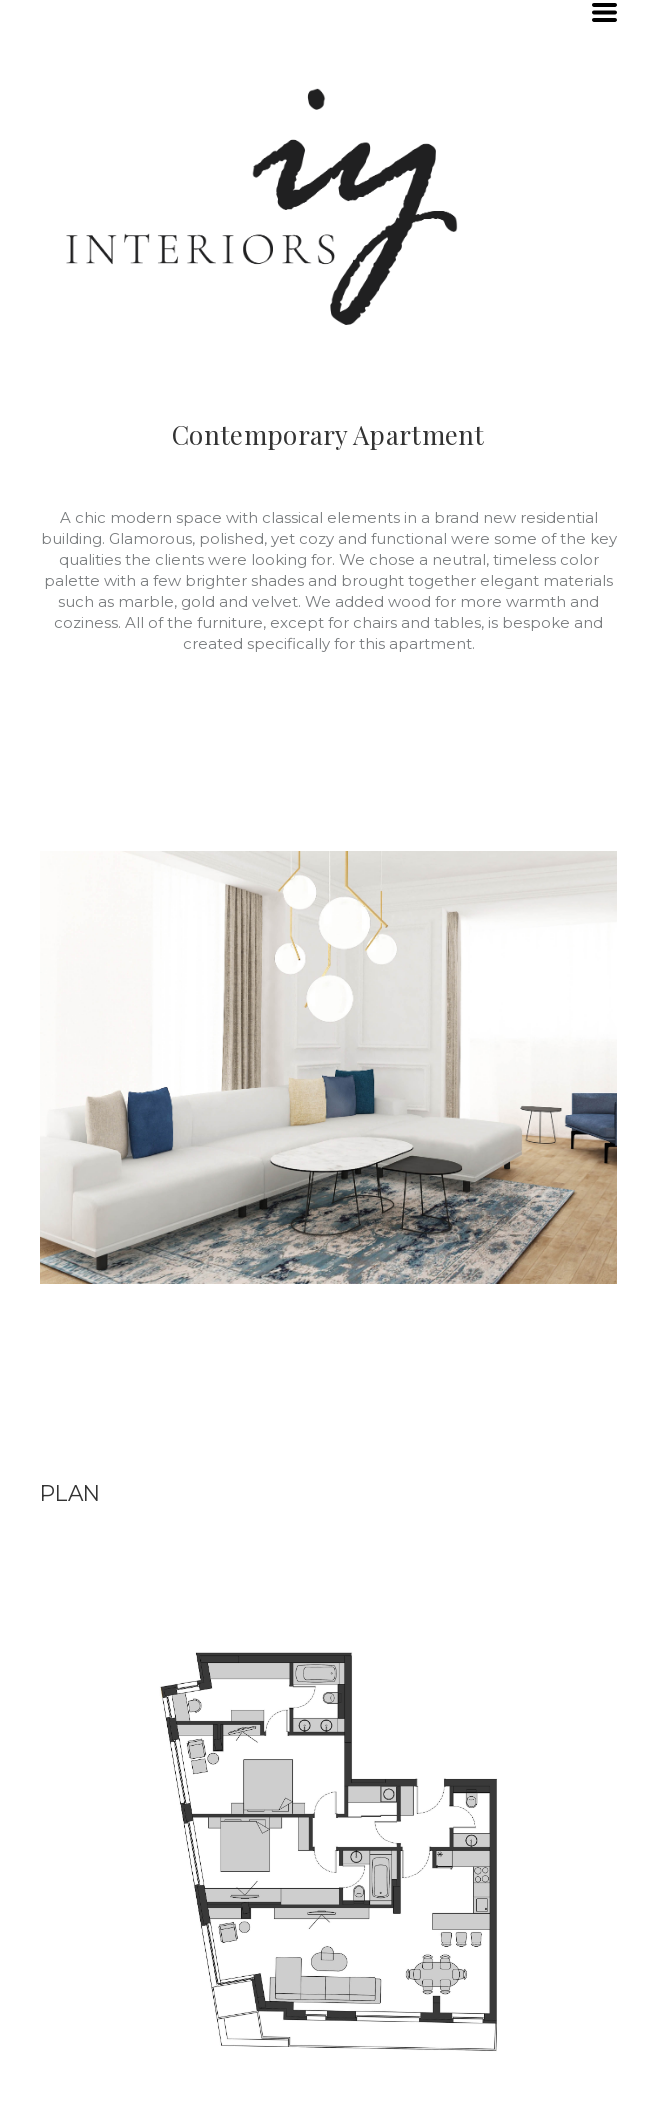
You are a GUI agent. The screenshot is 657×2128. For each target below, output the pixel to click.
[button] (604, 12)
